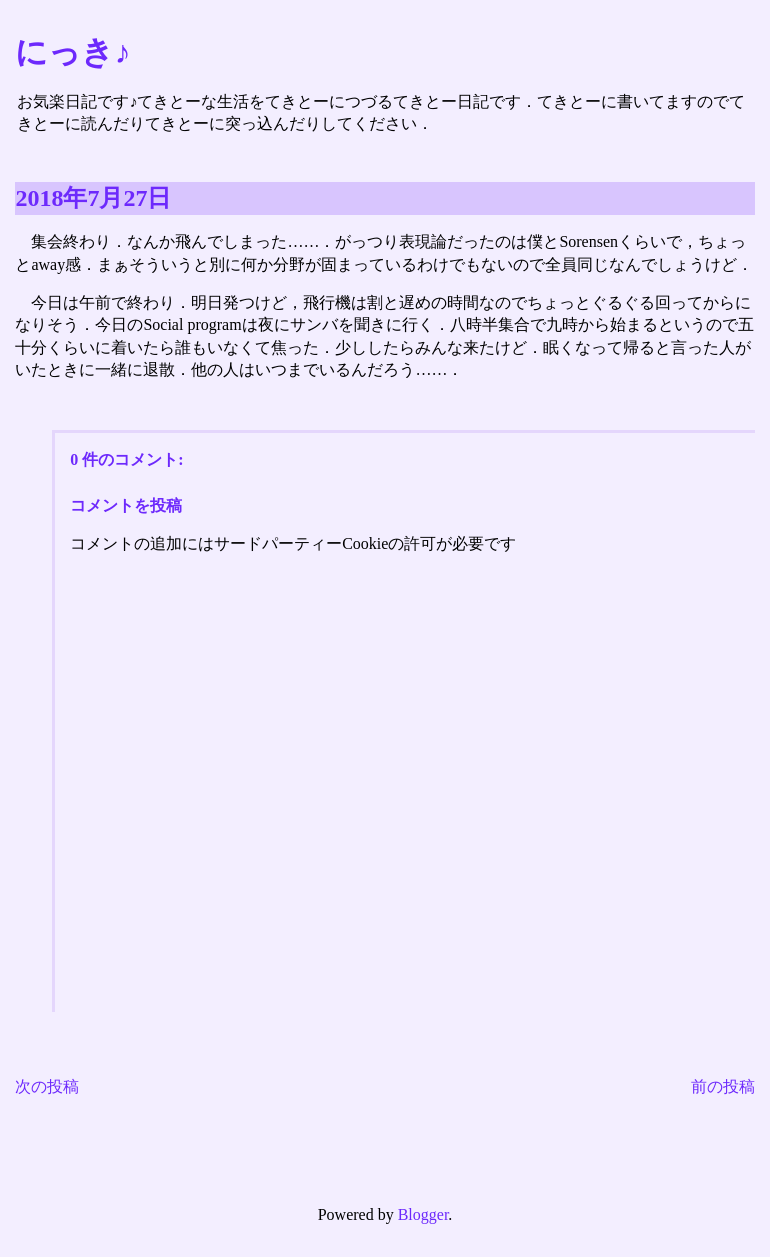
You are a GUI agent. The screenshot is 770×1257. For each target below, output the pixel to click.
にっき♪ (72, 52)
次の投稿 (47, 1086)
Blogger (423, 1214)
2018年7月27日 (93, 198)
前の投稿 (723, 1086)
